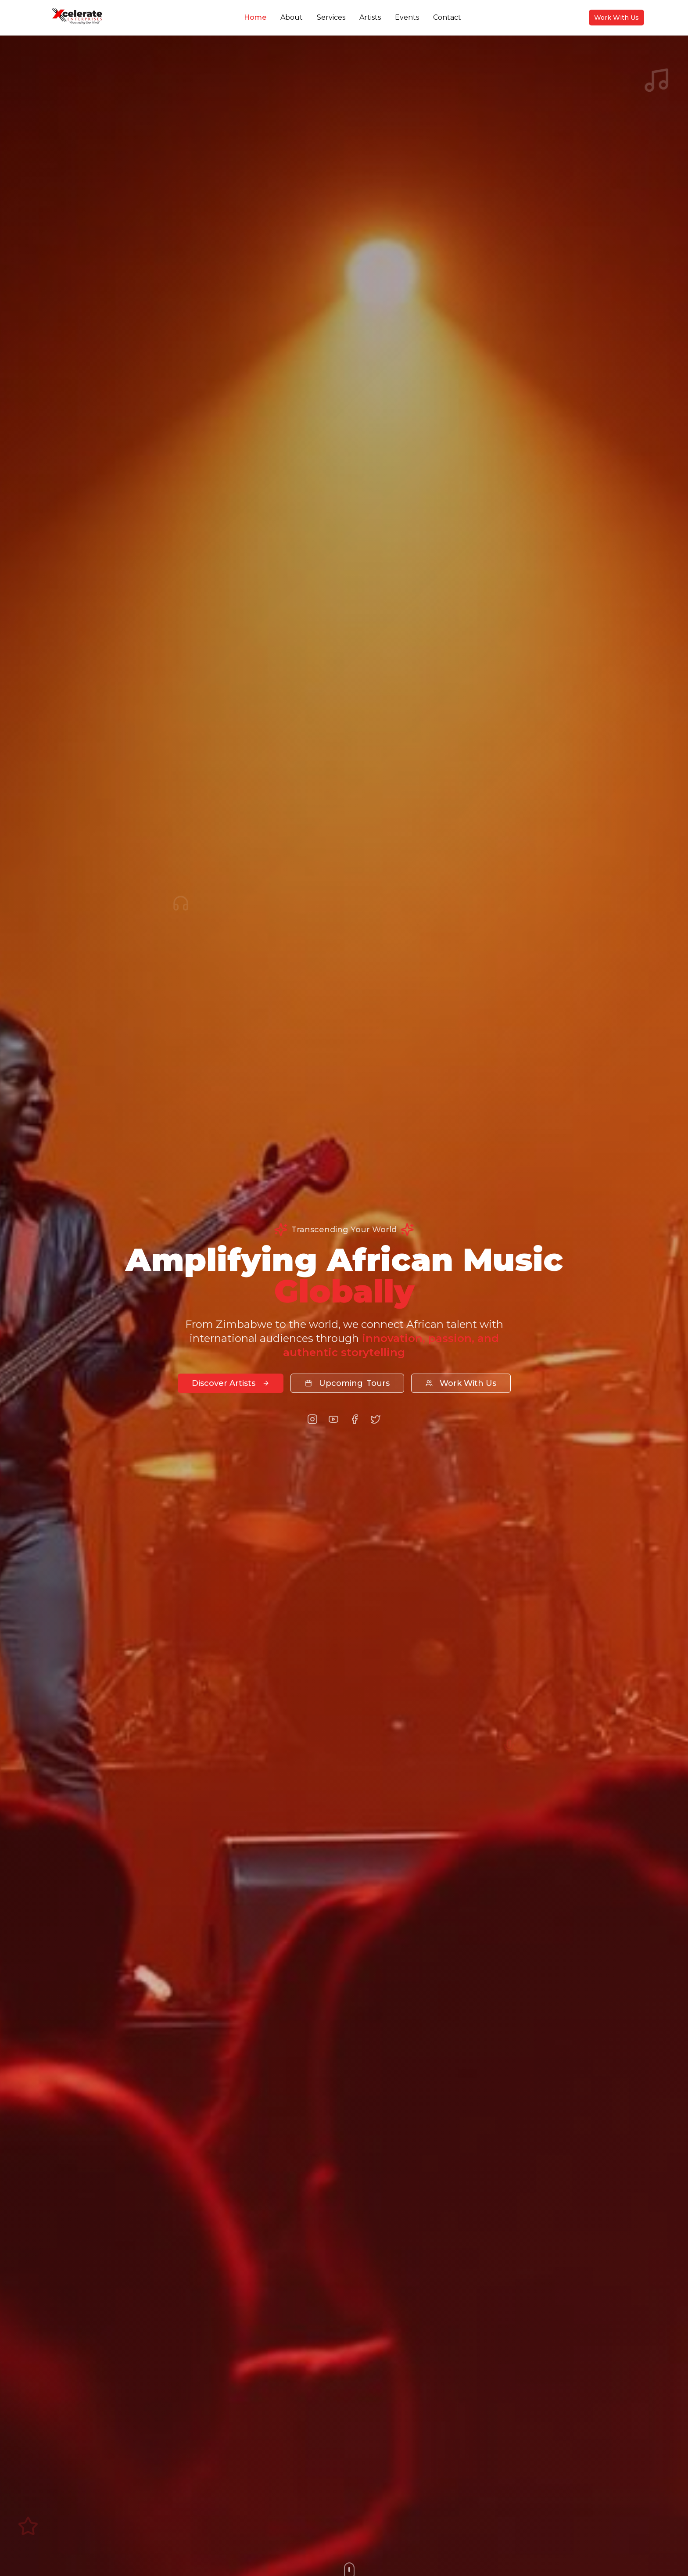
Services (331, 17)
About (291, 17)
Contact (447, 17)
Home (255, 17)
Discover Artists (230, 1383)
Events (407, 17)
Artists (370, 17)
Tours (347, 1383)
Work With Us (616, 18)
